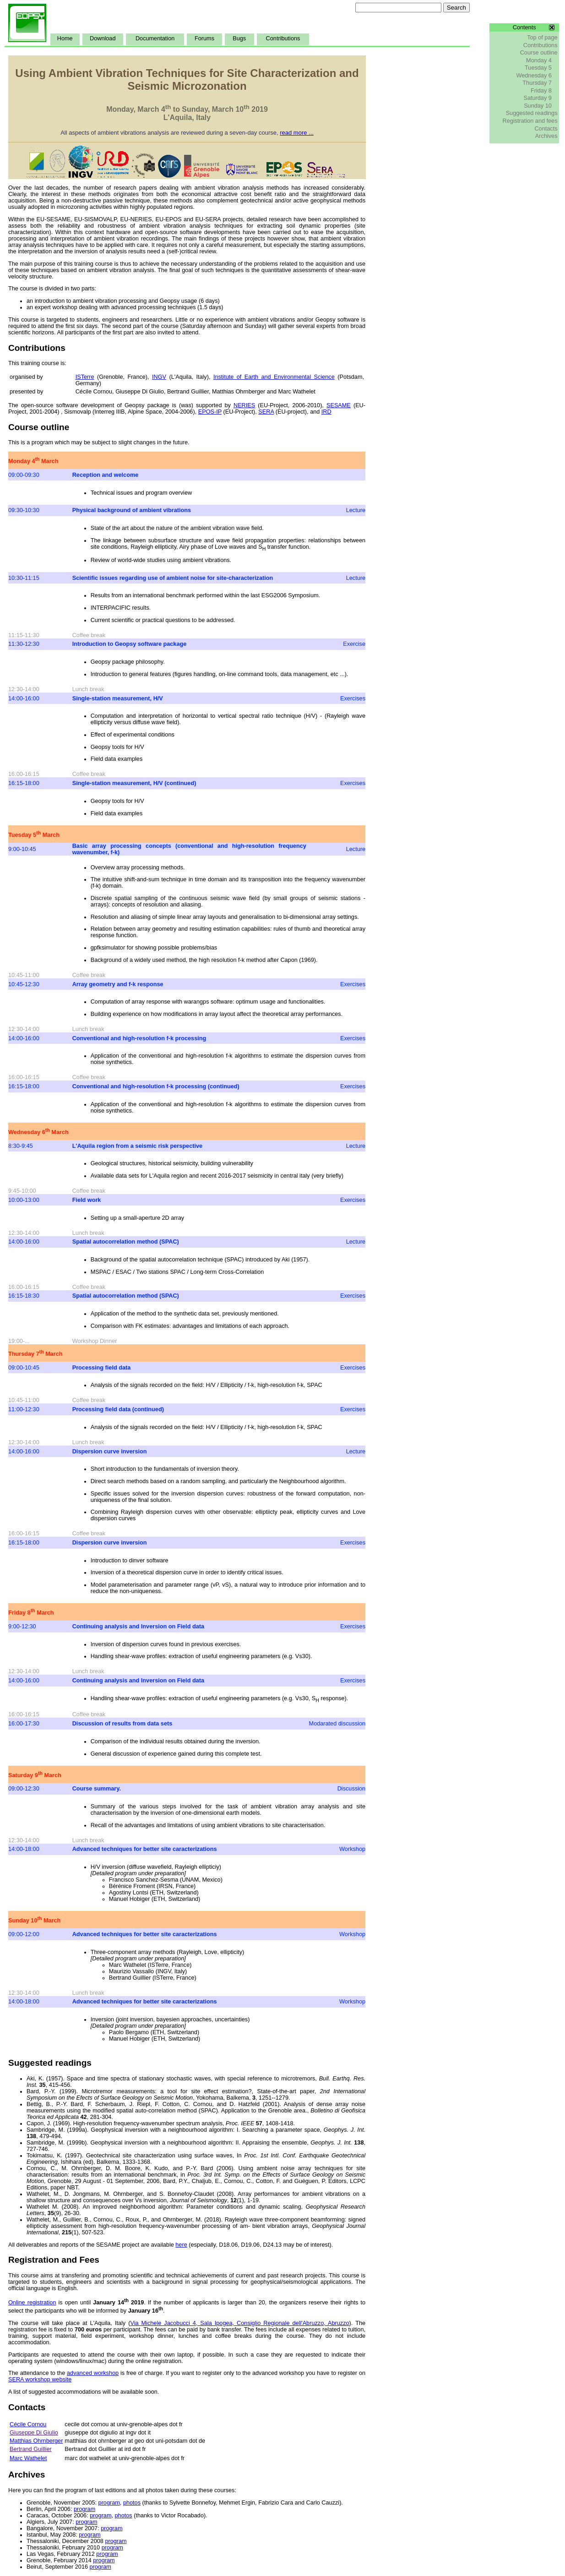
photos (132, 2503)
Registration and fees (530, 121)
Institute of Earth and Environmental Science (274, 377)
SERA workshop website (39, 2379)
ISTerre (85, 377)
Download (102, 38)
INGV (159, 377)
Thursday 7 (536, 83)
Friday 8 (541, 90)
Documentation (155, 38)
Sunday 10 (538, 106)
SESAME (338, 405)
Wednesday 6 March (38, 1132)
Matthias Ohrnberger (36, 2441)
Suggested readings (532, 113)
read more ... (297, 132)
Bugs (239, 38)
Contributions (283, 38)
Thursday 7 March (35, 1354)
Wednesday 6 (533, 75)
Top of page (542, 37)
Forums (204, 38)
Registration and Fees (53, 2260)
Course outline (539, 52)
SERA (266, 412)
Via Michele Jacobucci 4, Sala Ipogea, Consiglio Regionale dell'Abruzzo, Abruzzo (239, 2323)
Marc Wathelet (28, 2458)
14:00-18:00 (23, 1849)
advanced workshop (93, 2373)
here (181, 2245)
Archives (546, 136)
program (109, 2503)
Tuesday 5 (538, 68)
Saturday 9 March (34, 1775)
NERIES (244, 405)
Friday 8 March (31, 1613)
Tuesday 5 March (34, 835)
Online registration (32, 2302)
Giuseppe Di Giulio (34, 2432)
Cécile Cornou (28, 2424)
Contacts (545, 129)
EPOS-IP (210, 412)
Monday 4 (539, 60)
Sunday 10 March (34, 1920)
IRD (326, 412)
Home (65, 38)
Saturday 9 (537, 98)
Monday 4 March (33, 461)
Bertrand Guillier (31, 2449)
